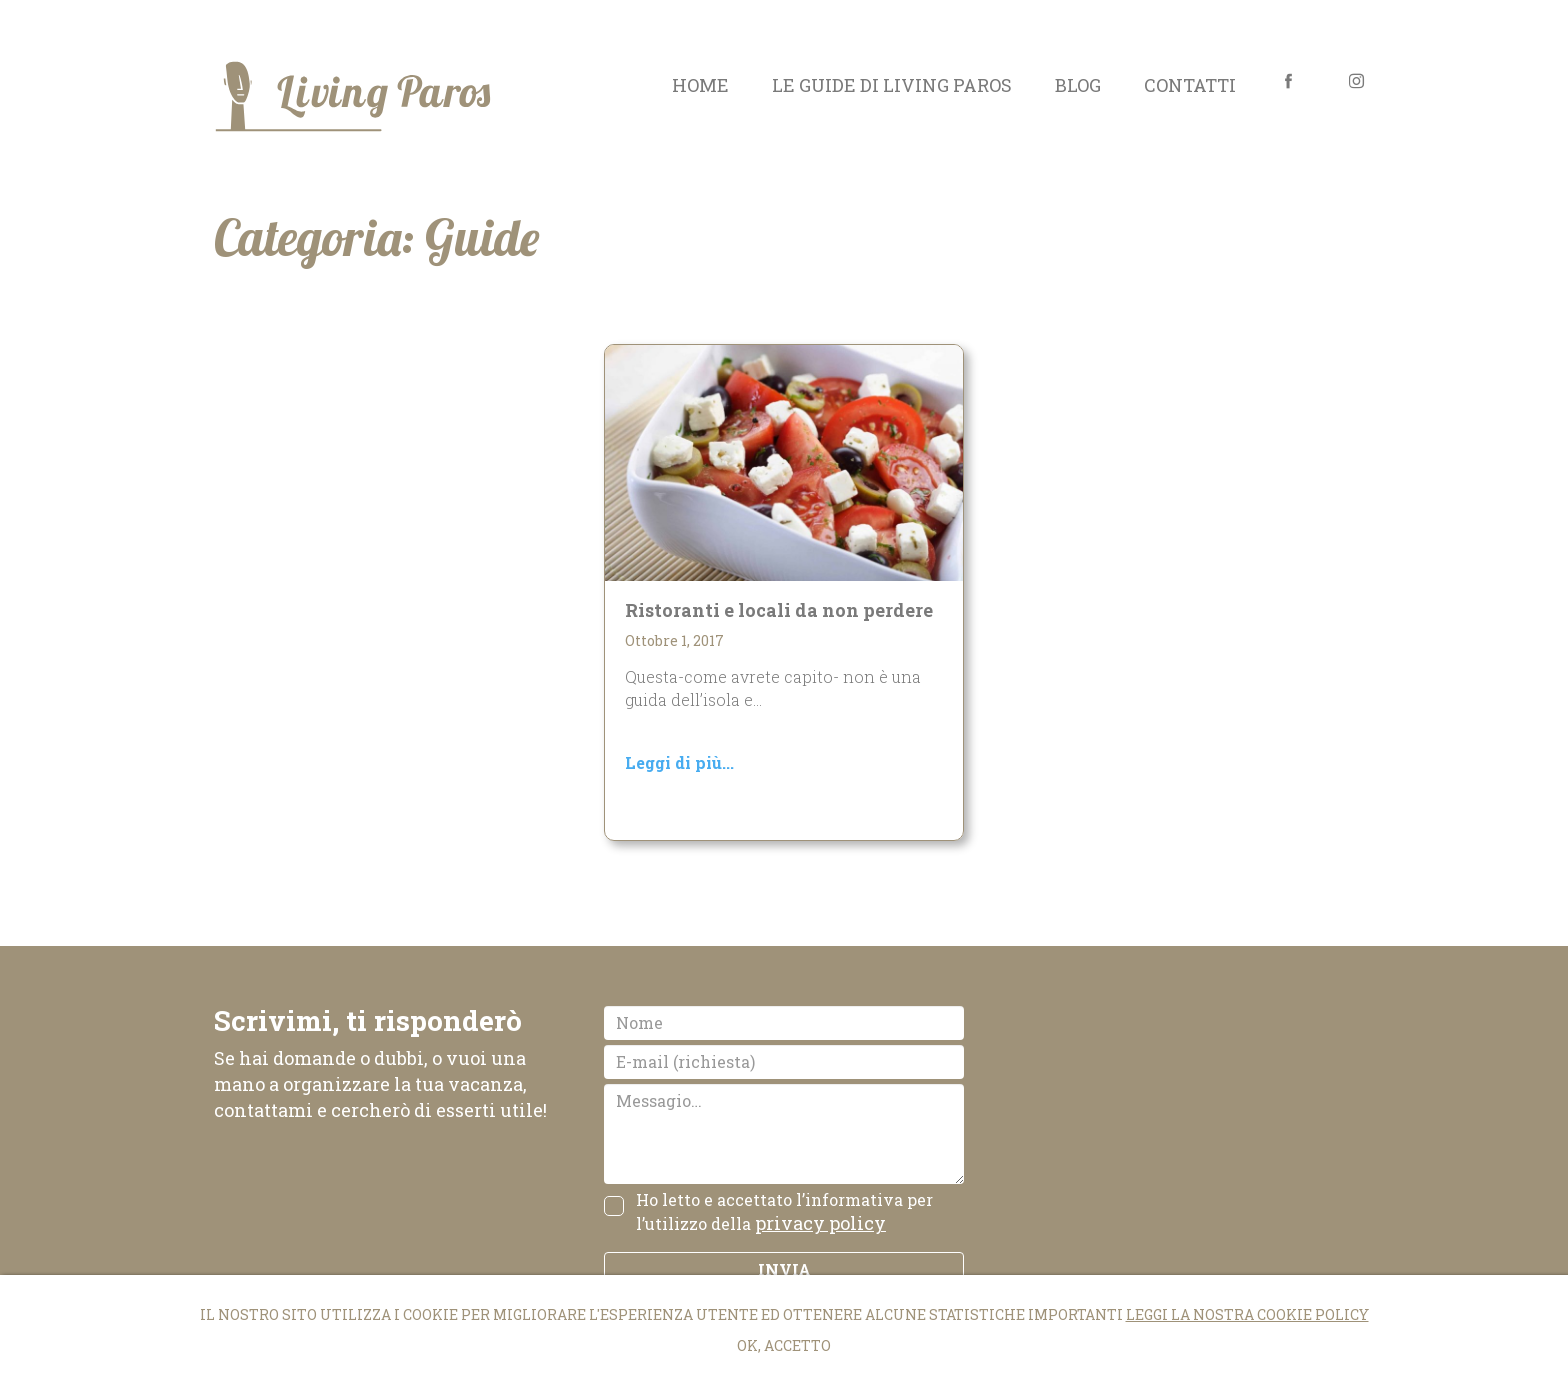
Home (700, 85)
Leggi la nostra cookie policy (1247, 1314)
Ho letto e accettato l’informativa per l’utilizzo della (784, 1212)
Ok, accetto (784, 1345)
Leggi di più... (679, 762)
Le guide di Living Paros (892, 85)
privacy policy (820, 1223)
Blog (1078, 85)
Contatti (1190, 85)
